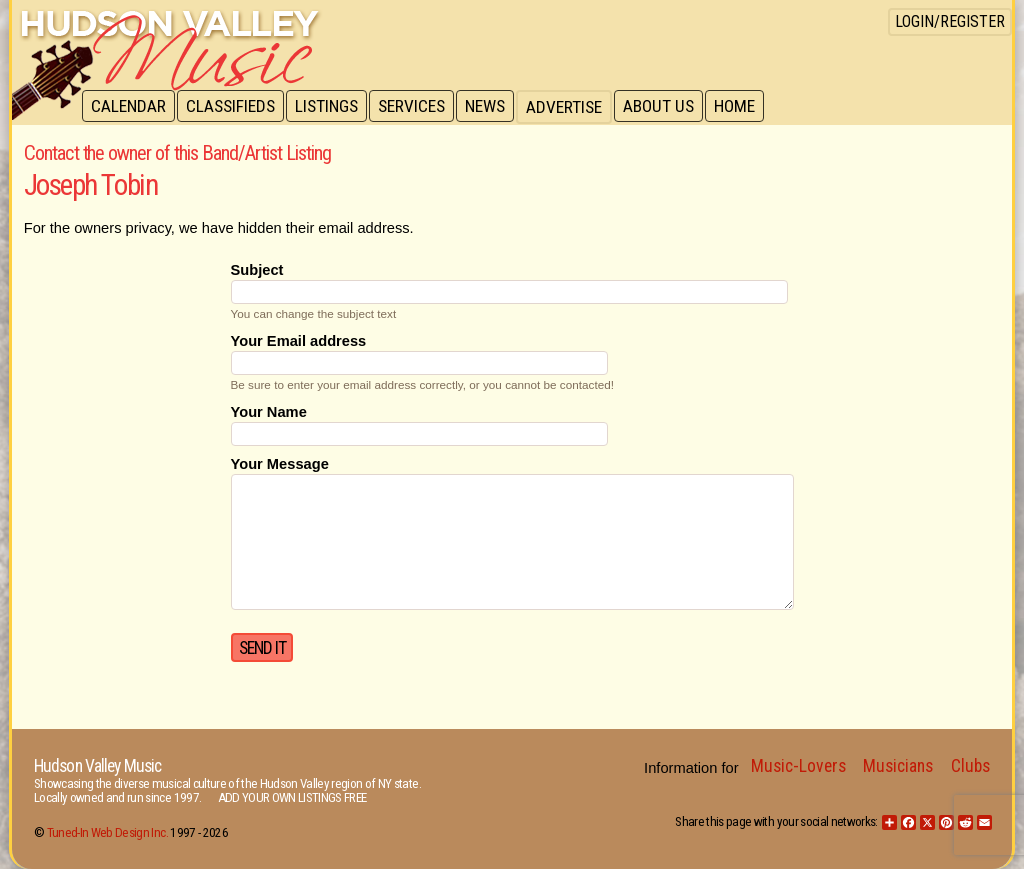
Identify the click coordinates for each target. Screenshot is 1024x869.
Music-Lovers (798, 766)
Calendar (129, 107)
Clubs (970, 766)
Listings (331, 107)
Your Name (269, 412)
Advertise (574, 107)
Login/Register (950, 21)
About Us (669, 107)
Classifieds (233, 107)
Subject (257, 270)
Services (418, 107)
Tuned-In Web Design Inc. (107, 832)
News (494, 107)
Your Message (280, 464)
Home (747, 107)
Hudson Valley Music (97, 766)
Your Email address (299, 341)
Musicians (898, 766)
